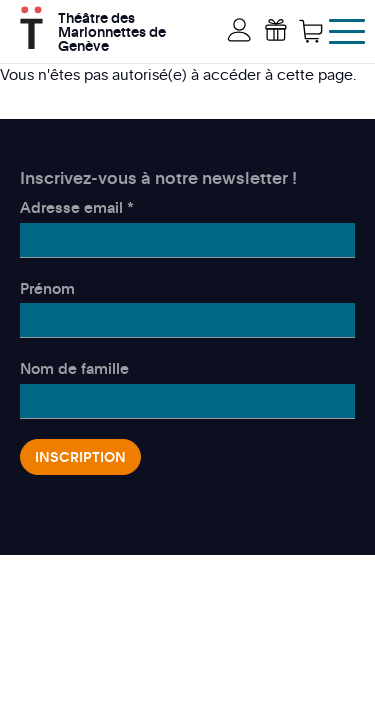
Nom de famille (74, 368)
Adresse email (77, 207)
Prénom (47, 288)
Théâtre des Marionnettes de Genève (112, 29)
